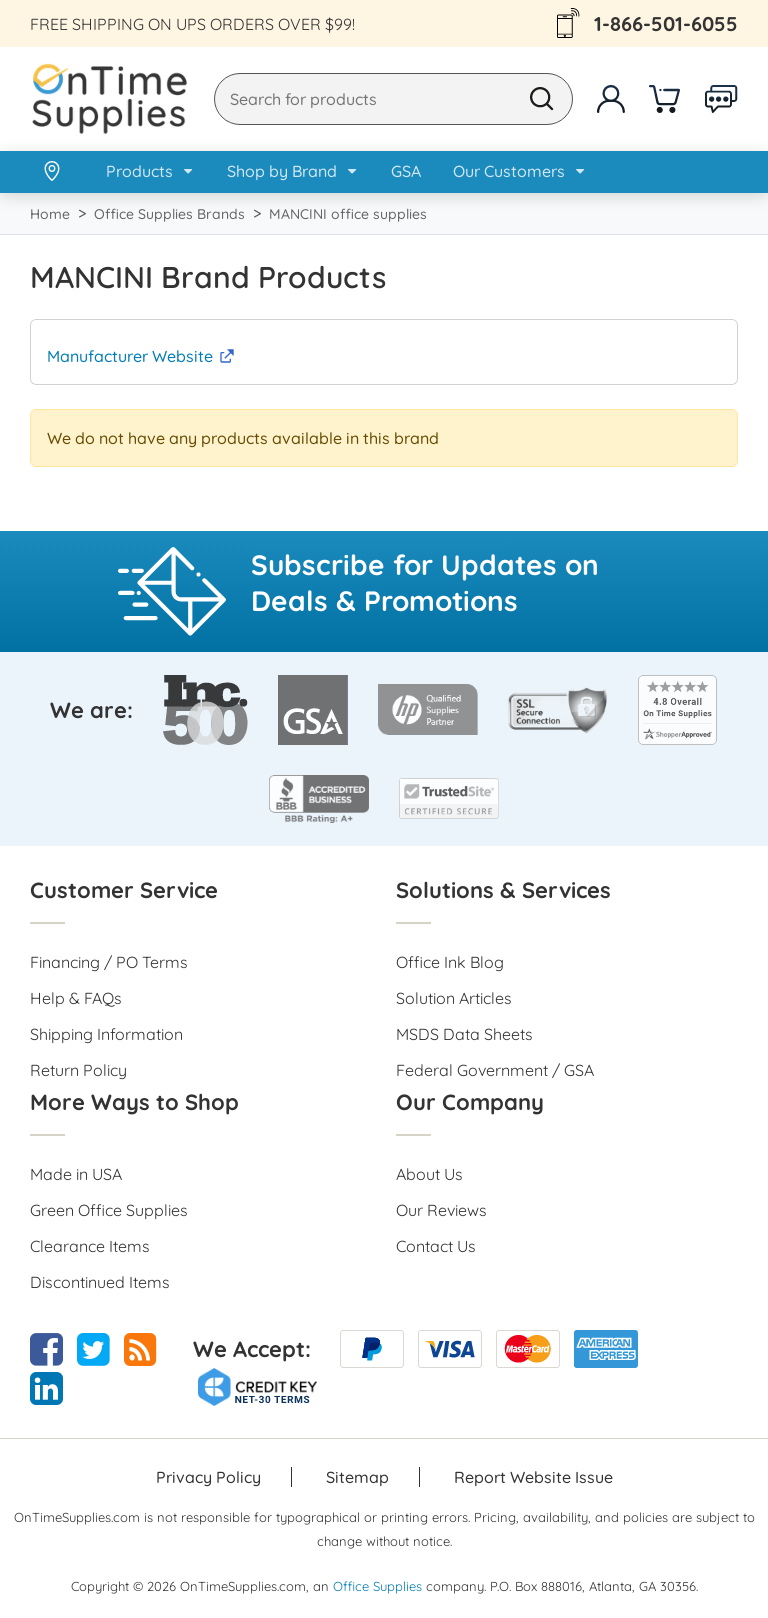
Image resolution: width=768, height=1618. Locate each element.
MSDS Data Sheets (464, 1034)
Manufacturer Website (130, 356)
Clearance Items (90, 1246)
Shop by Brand (282, 171)
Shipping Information (106, 1034)
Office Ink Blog (450, 962)
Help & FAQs (76, 998)
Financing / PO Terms (109, 962)
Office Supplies (377, 1586)
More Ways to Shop (134, 1102)
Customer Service (124, 890)
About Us (429, 1174)
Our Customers (509, 171)
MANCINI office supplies (348, 214)
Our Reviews (441, 1210)
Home (50, 214)
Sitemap (357, 1477)
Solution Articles (454, 998)
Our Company (470, 1102)
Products (139, 171)
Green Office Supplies (109, 1210)
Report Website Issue (533, 1477)
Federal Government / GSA (495, 1070)
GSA (406, 171)
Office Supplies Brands (169, 214)
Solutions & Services (503, 890)
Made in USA (76, 1174)
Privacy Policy (208, 1477)
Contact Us (436, 1246)
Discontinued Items (100, 1282)
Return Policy (78, 1070)
